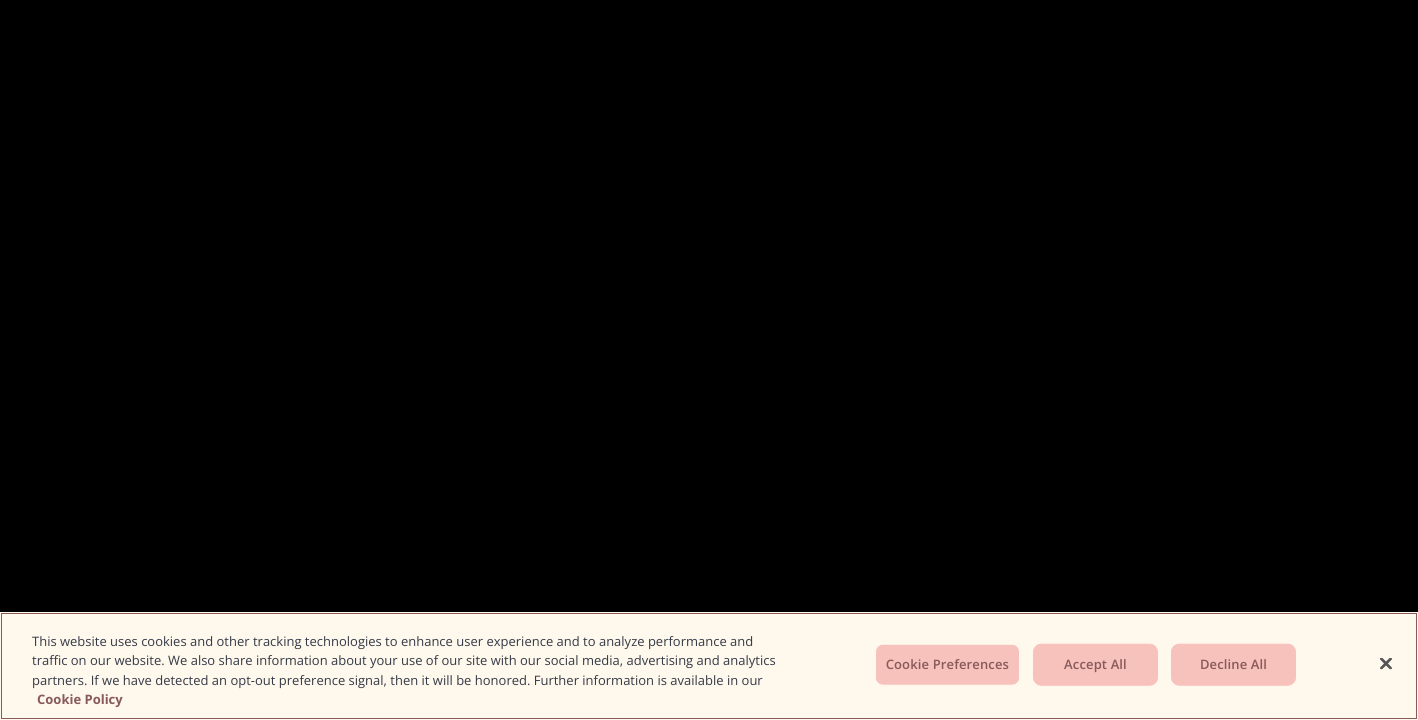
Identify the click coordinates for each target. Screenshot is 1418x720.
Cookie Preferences (947, 664)
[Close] (1386, 663)
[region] (709, 666)
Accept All (1095, 664)
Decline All (1233, 664)
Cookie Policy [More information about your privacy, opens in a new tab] (80, 699)
